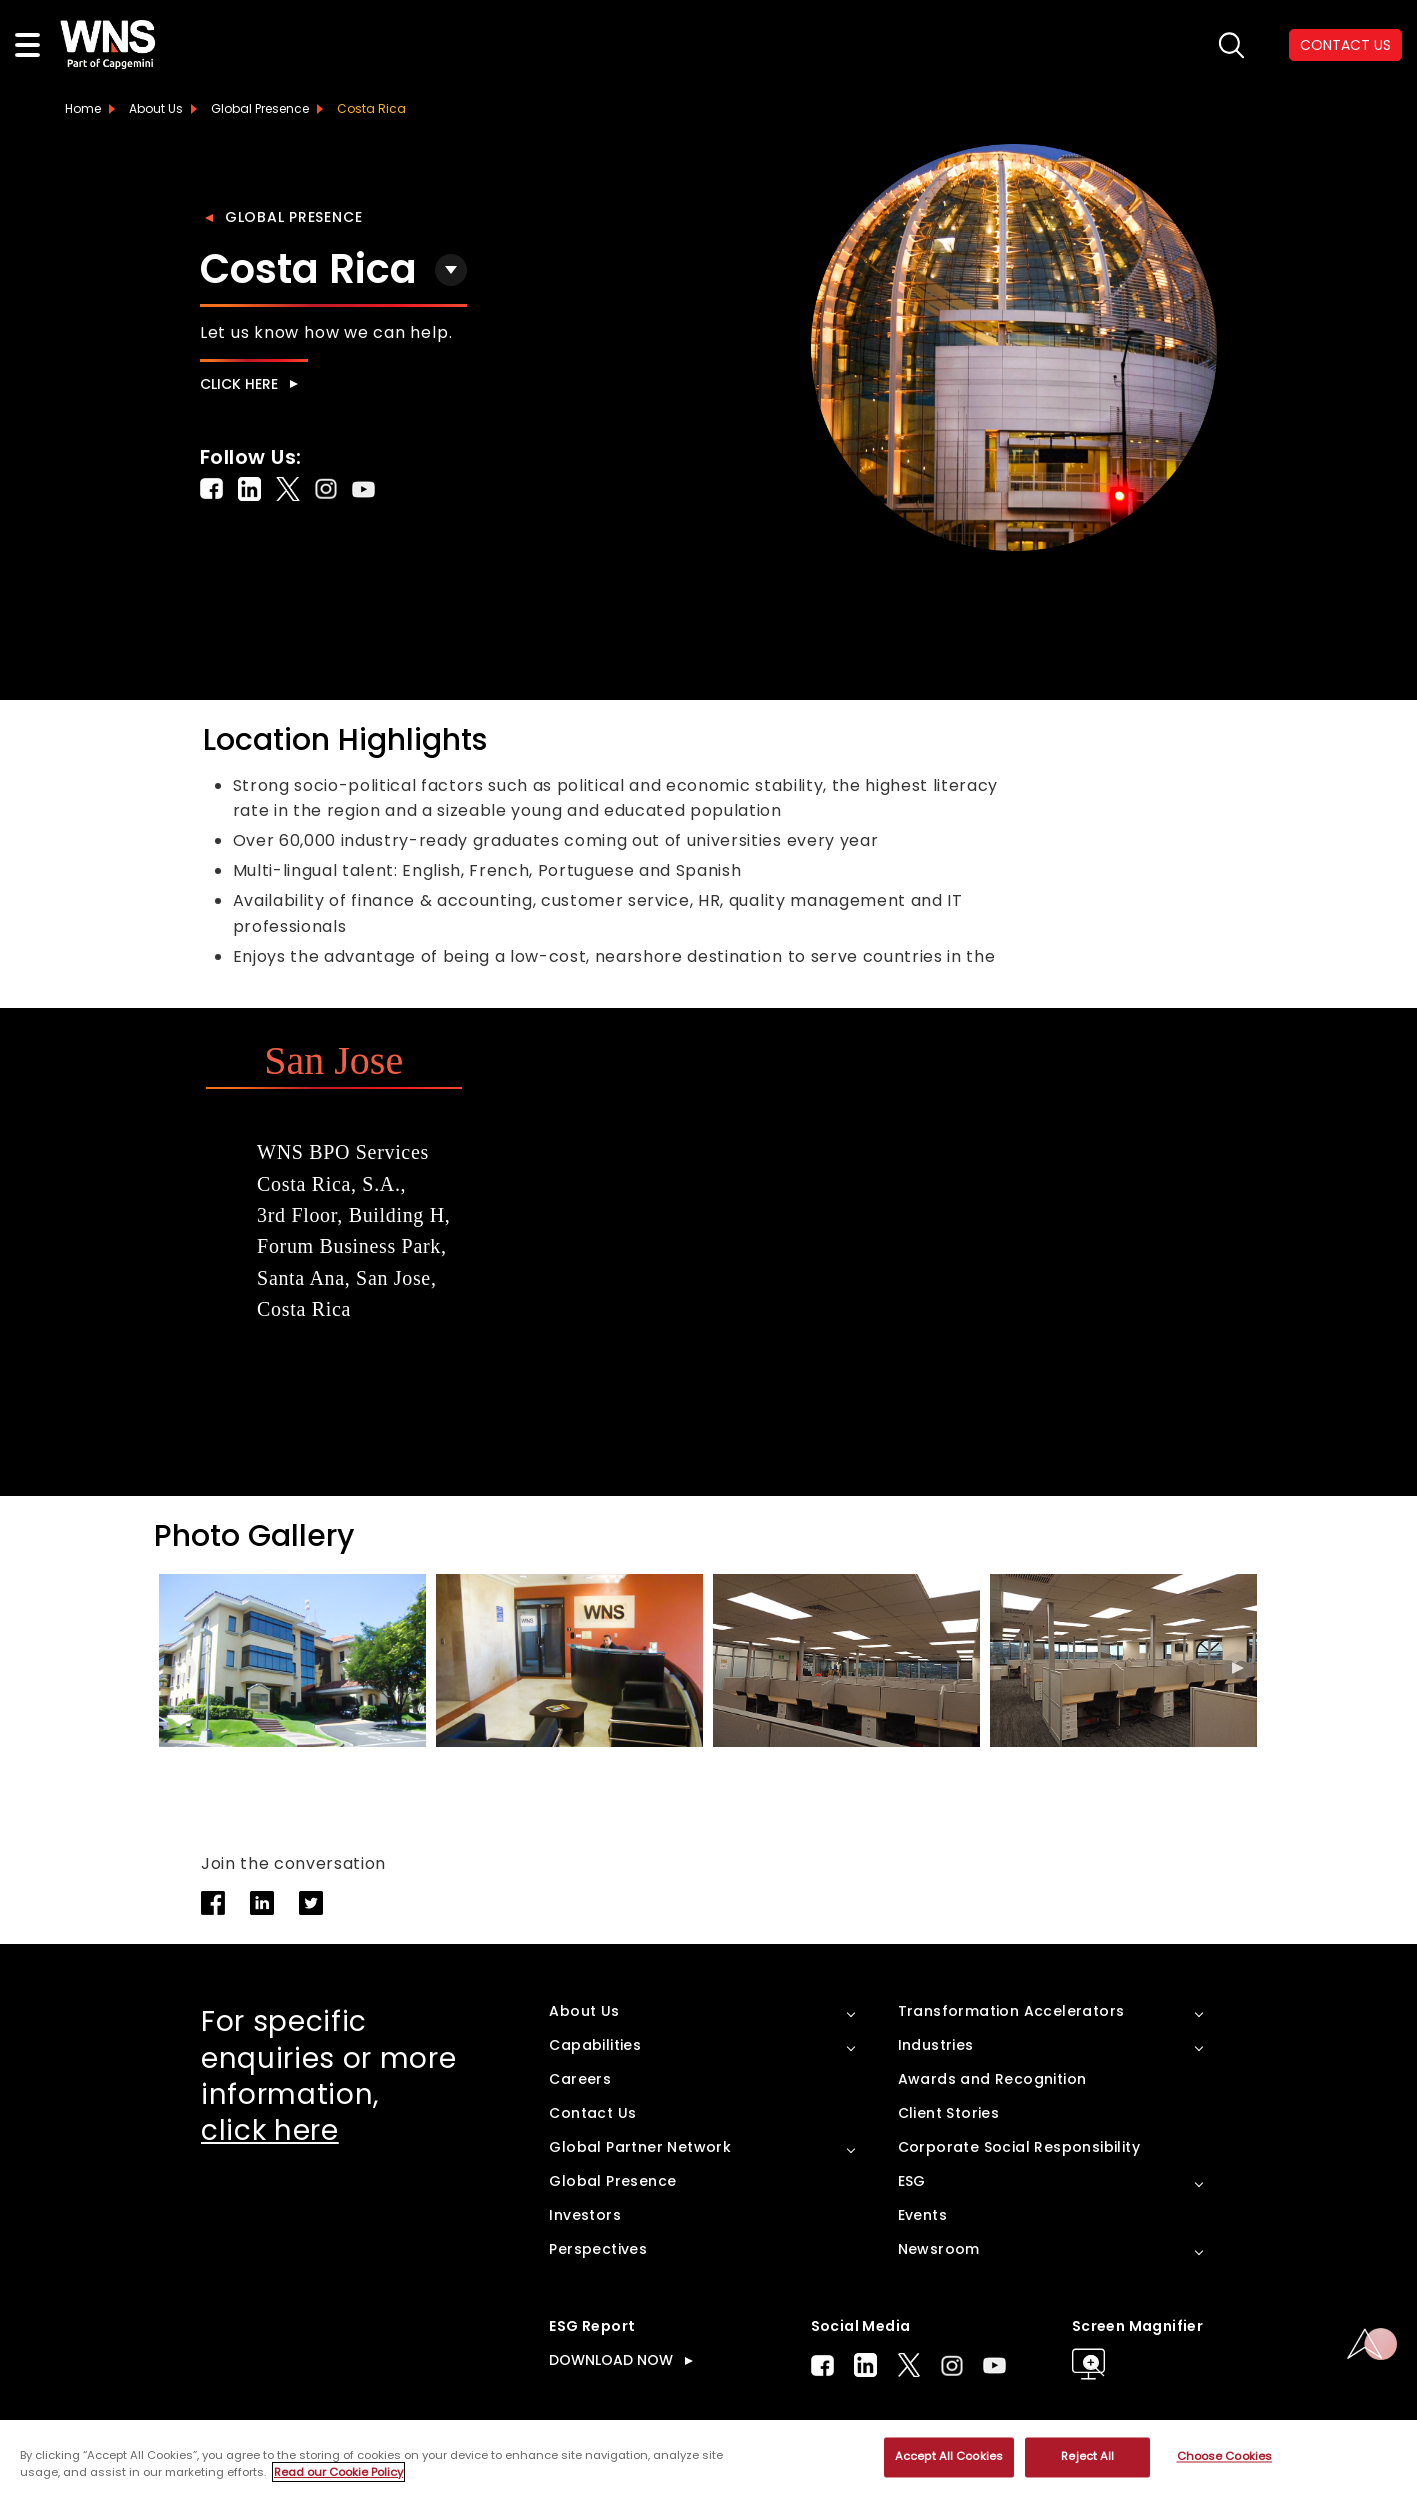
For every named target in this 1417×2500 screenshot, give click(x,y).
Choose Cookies (1225, 2457)
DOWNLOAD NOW (611, 2360)
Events (922, 2215)
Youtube (994, 2365)
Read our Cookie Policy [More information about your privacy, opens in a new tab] (338, 2472)
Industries (936, 2045)
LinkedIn (865, 2365)
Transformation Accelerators (1011, 2011)
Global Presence (294, 217)
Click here (239, 384)
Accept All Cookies (949, 2457)
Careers (580, 2079)
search (1231, 45)
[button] (1238, 1668)
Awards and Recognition (992, 2079)
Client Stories (949, 2113)
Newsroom (939, 2249)
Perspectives (598, 2249)
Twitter (909, 2365)
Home (83, 108)
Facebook (822, 2365)
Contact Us (592, 2113)
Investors (585, 2215)
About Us (156, 108)
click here (270, 2130)
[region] (708, 2460)
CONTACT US (1345, 45)
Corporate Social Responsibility (1019, 2147)
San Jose (333, 1060)
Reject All (1087, 2457)
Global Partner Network (640, 2147)
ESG (912, 2181)
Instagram (952, 2365)
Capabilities (595, 2045)
